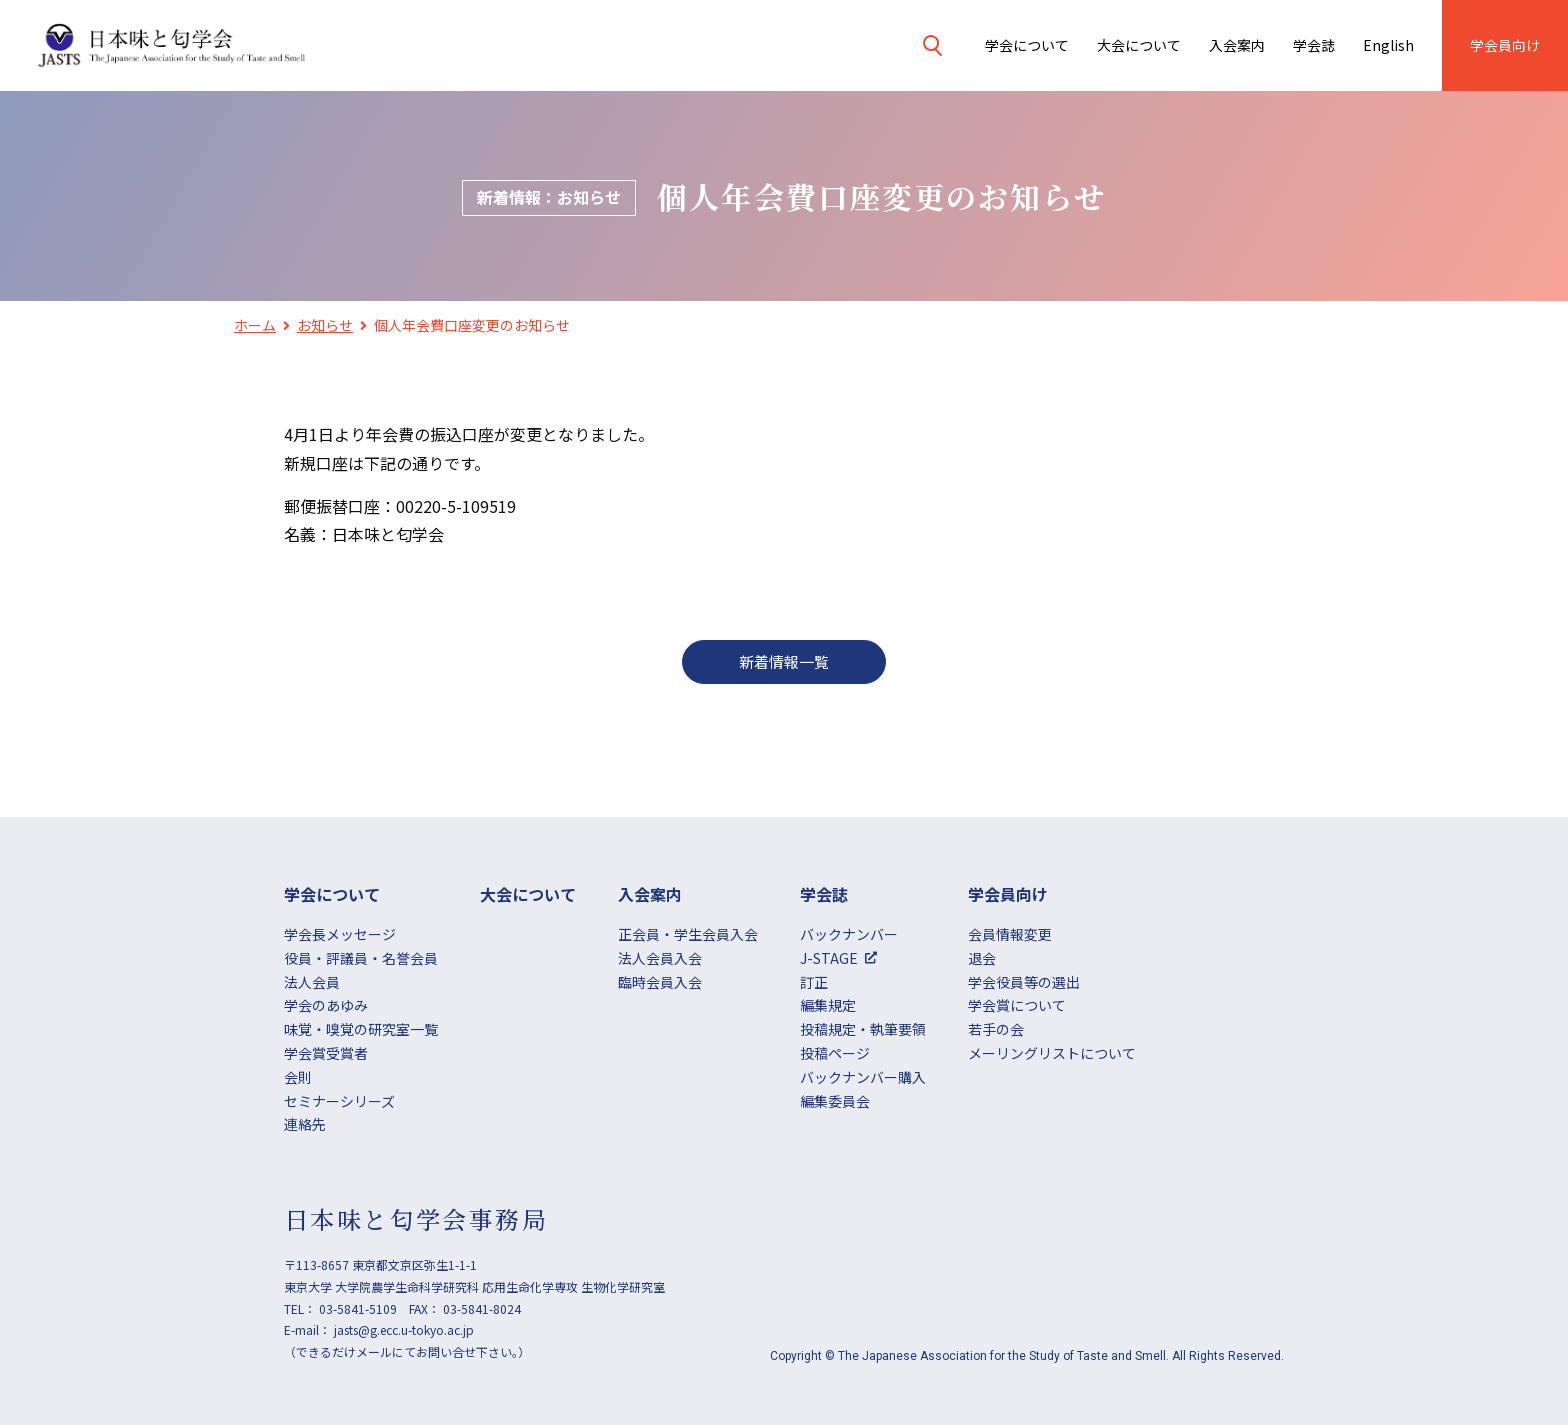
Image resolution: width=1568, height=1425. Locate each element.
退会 (982, 958)
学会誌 (1314, 45)
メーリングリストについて (1052, 1053)
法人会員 (312, 982)
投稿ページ (835, 1053)
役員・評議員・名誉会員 (361, 958)
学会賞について (1017, 1005)
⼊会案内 (1237, 45)
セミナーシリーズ (339, 1101)
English (1388, 45)
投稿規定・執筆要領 (863, 1029)
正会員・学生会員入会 (688, 934)
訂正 (814, 982)
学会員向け (1505, 45)
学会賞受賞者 (326, 1053)
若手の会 (996, 1029)
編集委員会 (835, 1101)
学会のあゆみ (326, 1005)
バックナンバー (849, 934)
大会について (1139, 45)
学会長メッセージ (340, 934)
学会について (1027, 45)
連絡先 (305, 1124)
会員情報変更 (1010, 934)
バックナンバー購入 (863, 1077)
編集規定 (828, 1005)
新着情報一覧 (784, 661)
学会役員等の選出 (1024, 982)
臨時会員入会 (660, 982)
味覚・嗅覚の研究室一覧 (361, 1029)
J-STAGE (829, 958)
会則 (298, 1077)
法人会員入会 (660, 958)
